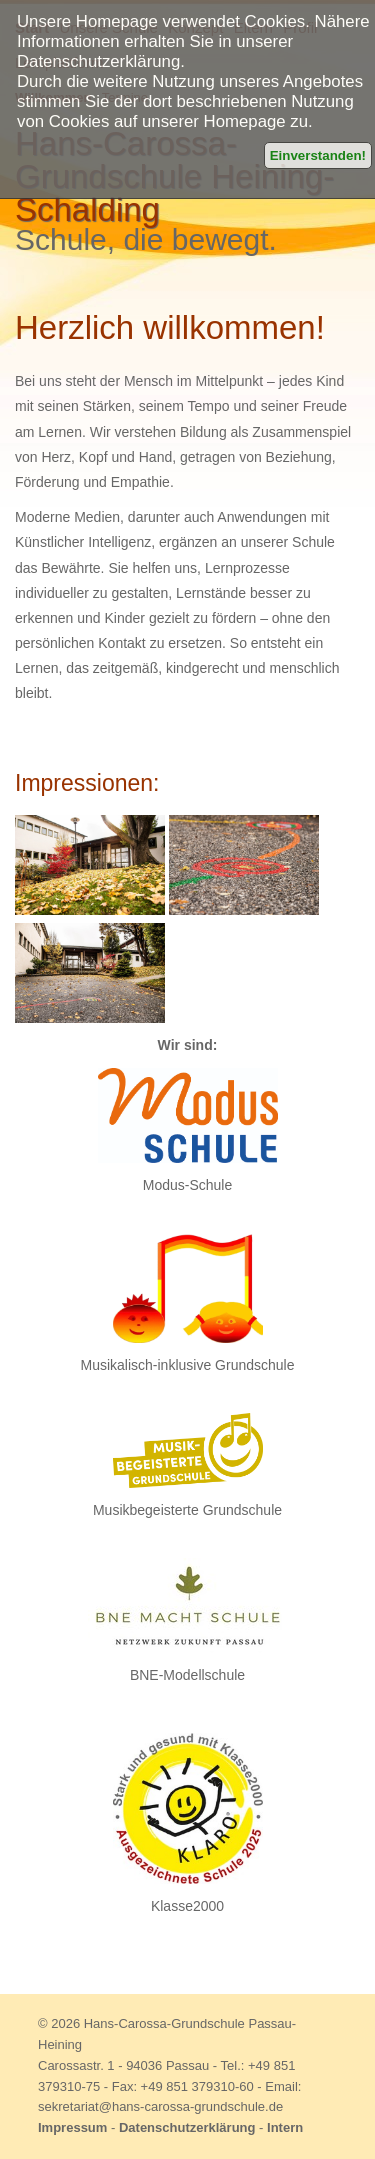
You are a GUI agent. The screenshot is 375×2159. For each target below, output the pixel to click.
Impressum (72, 2127)
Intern (285, 2127)
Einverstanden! (318, 155)
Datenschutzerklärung (187, 2127)
